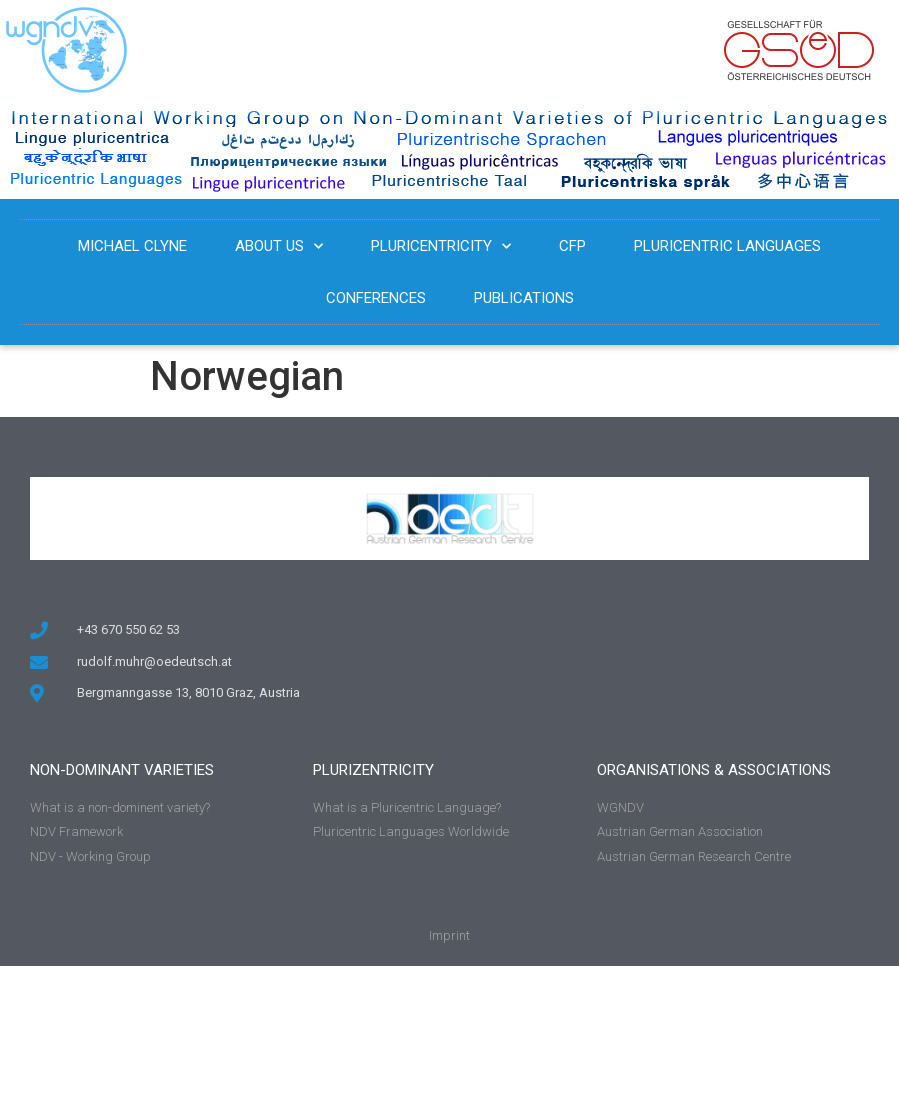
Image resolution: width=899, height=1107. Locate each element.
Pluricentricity (441, 246)
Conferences (376, 298)
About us (279, 246)
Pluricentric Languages (727, 246)
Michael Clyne (132, 246)
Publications (524, 298)
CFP (572, 246)
